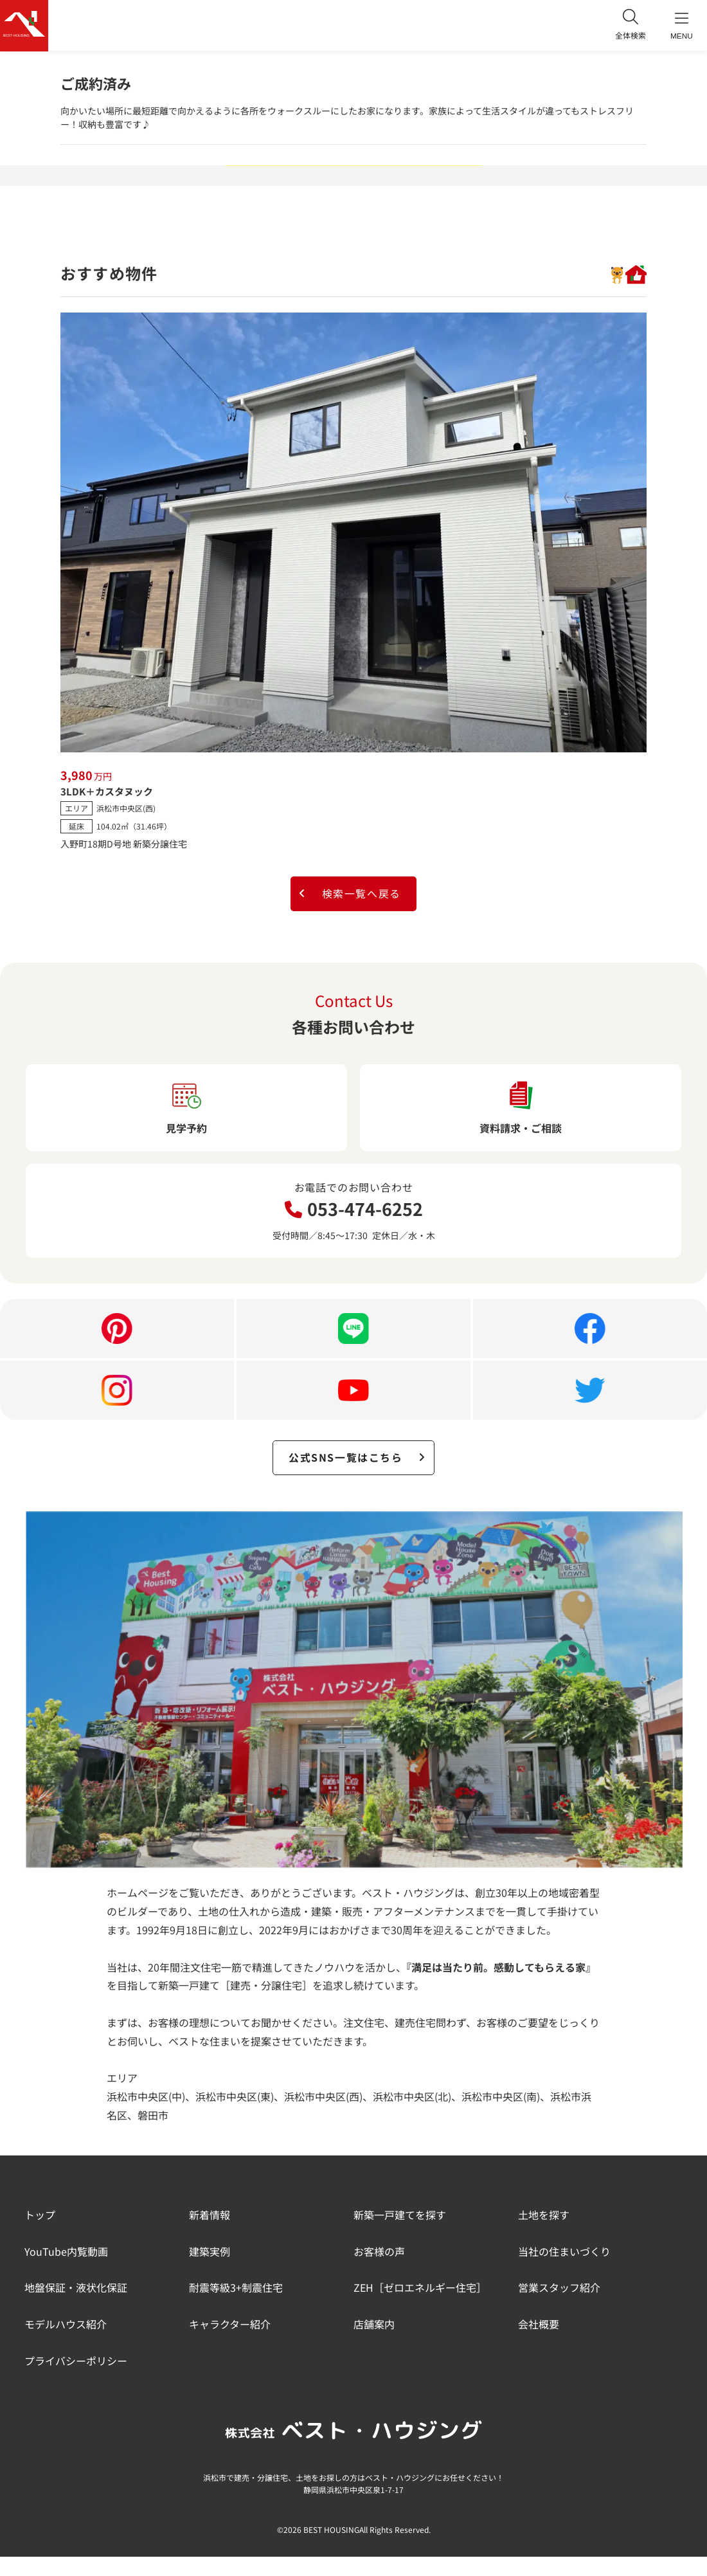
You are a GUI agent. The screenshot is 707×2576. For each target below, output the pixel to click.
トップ (39, 2215)
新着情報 (209, 2215)
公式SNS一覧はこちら (357, 1458)
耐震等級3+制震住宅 (236, 2288)
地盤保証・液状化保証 (75, 2288)
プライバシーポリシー (75, 2361)
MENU (681, 26)
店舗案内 (374, 2325)
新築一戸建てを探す (400, 2215)
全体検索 (629, 25)
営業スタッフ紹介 (559, 2288)
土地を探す (543, 2215)
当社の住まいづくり (564, 2252)
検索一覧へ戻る (349, 894)
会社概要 (538, 2325)
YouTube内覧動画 (66, 2252)
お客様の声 (379, 2252)
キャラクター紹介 (230, 2325)
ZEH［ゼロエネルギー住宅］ (420, 2288)
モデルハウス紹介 (65, 2325)
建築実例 (209, 2252)
